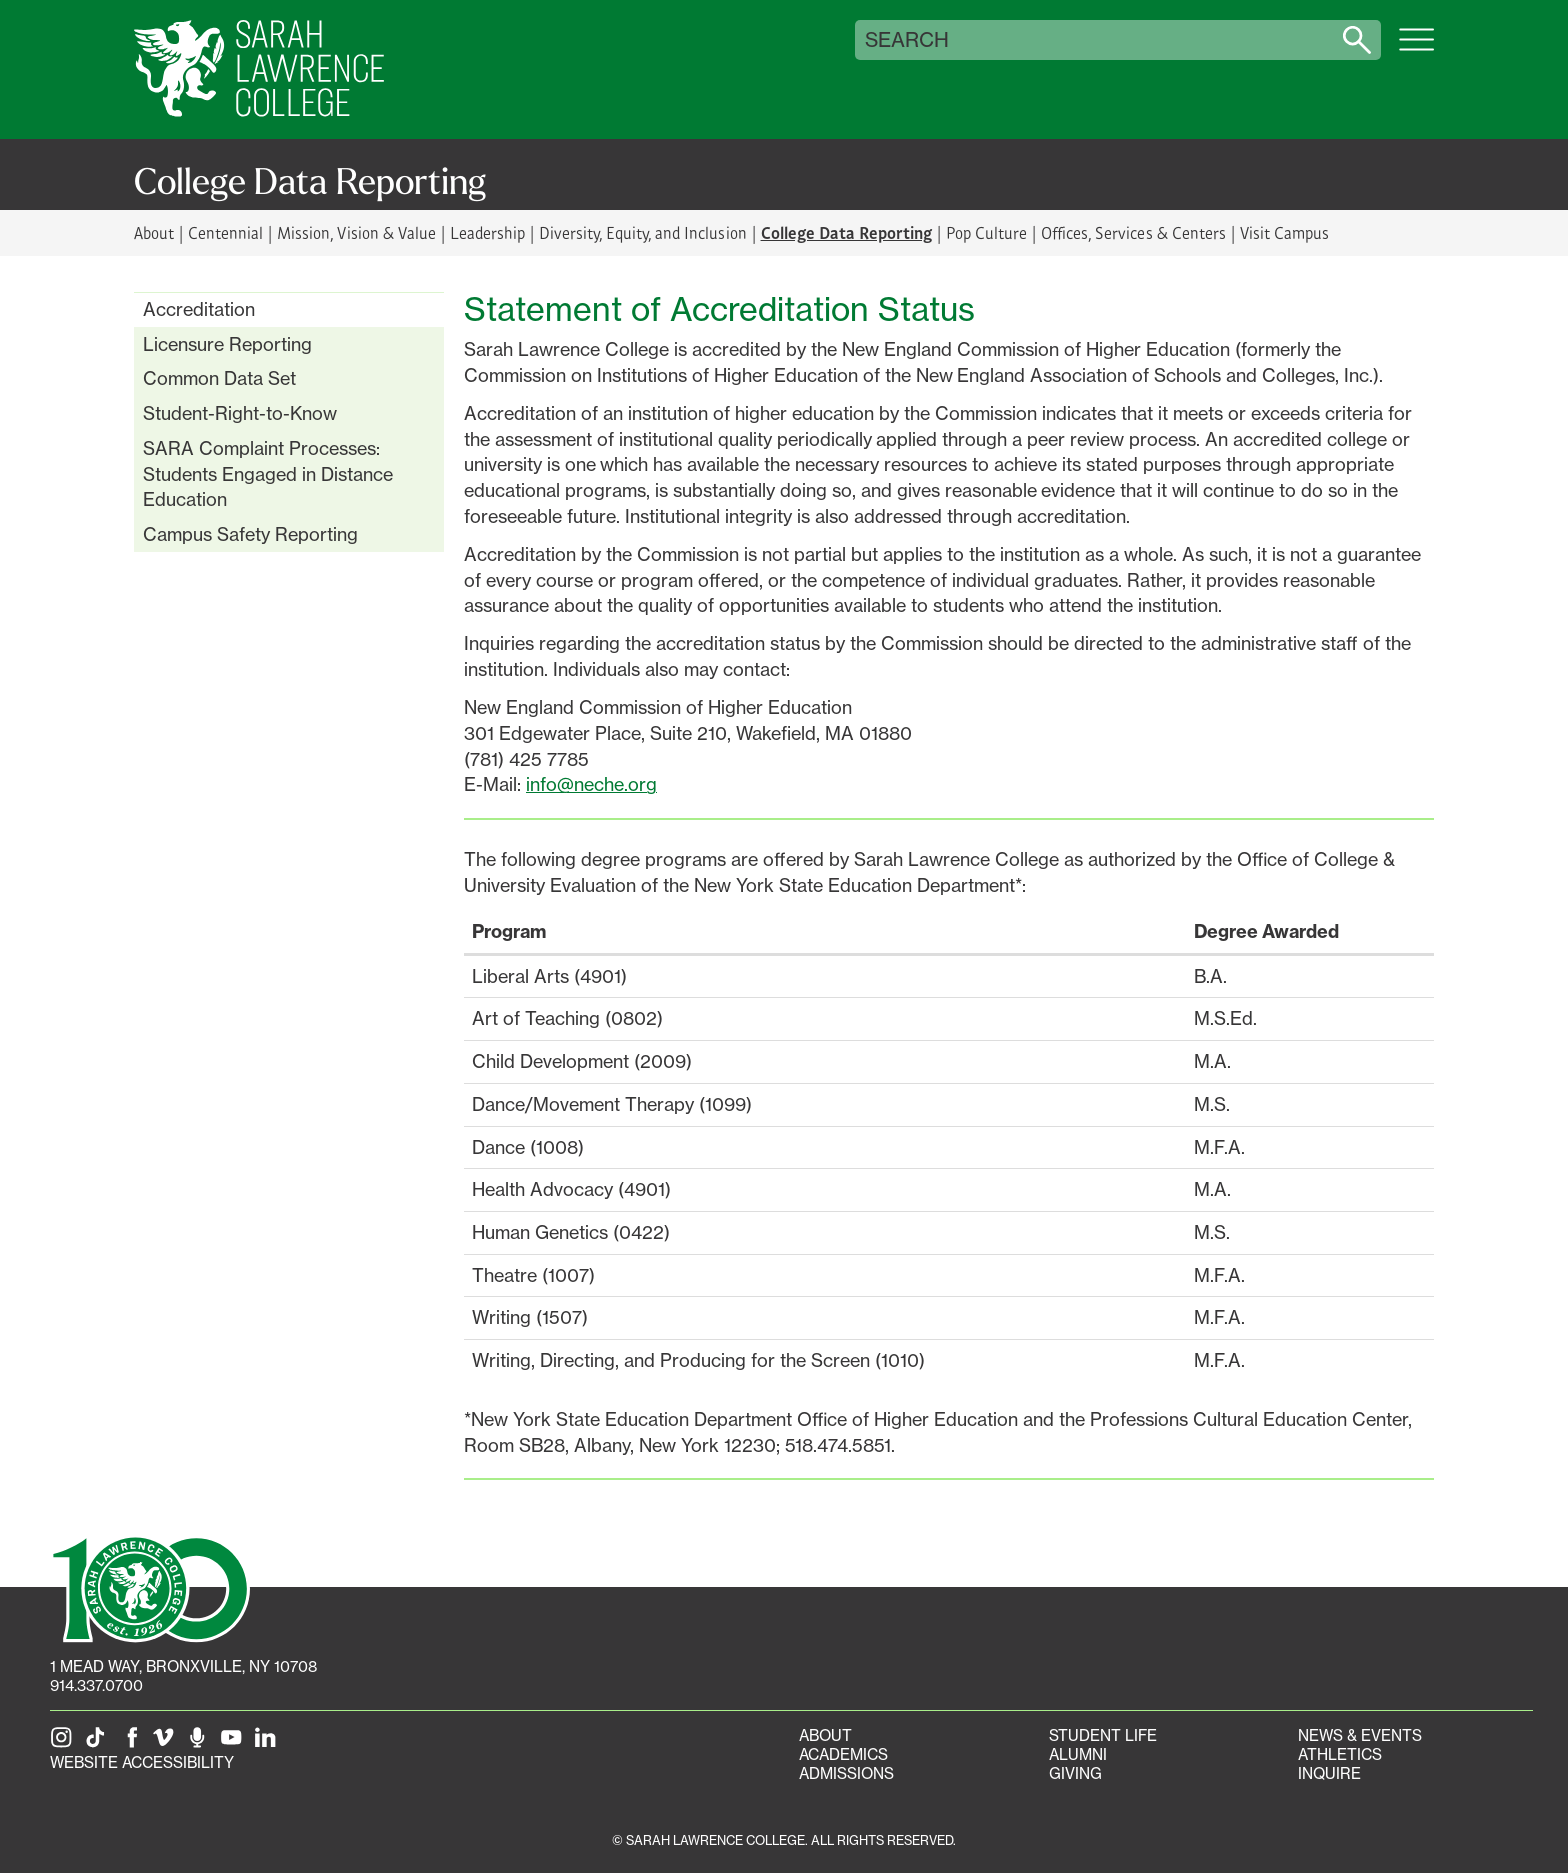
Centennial (225, 232)
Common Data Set (219, 378)
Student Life (1103, 1735)
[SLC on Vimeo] (167, 1743)
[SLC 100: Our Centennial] (150, 1587)
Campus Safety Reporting (250, 534)
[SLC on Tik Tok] (99, 1743)
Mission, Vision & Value (356, 232)
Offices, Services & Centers (1133, 232)
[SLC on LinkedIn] (269, 1743)
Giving (1075, 1773)
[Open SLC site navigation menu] (1416, 50)
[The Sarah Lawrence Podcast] (201, 1743)
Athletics (1340, 1754)
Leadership (487, 232)
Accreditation (199, 309)
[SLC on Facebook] (133, 1743)
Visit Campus (1284, 232)
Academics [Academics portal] (843, 1754)
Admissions (846, 1773)
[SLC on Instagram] (65, 1743)
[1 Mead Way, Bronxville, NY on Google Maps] (183, 1666)
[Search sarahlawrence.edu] (1357, 40)
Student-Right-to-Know (240, 413)
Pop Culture (986, 232)
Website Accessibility (142, 1762)
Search (907, 40)
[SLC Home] (259, 69)
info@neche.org (591, 784)
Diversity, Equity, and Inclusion (643, 232)
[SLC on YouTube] (235, 1743)
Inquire (1329, 1773)
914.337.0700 (96, 1685)
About (154, 232)
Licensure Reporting (227, 344)
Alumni (1078, 1754)
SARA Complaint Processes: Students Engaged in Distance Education (268, 473)
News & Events (1360, 1735)
